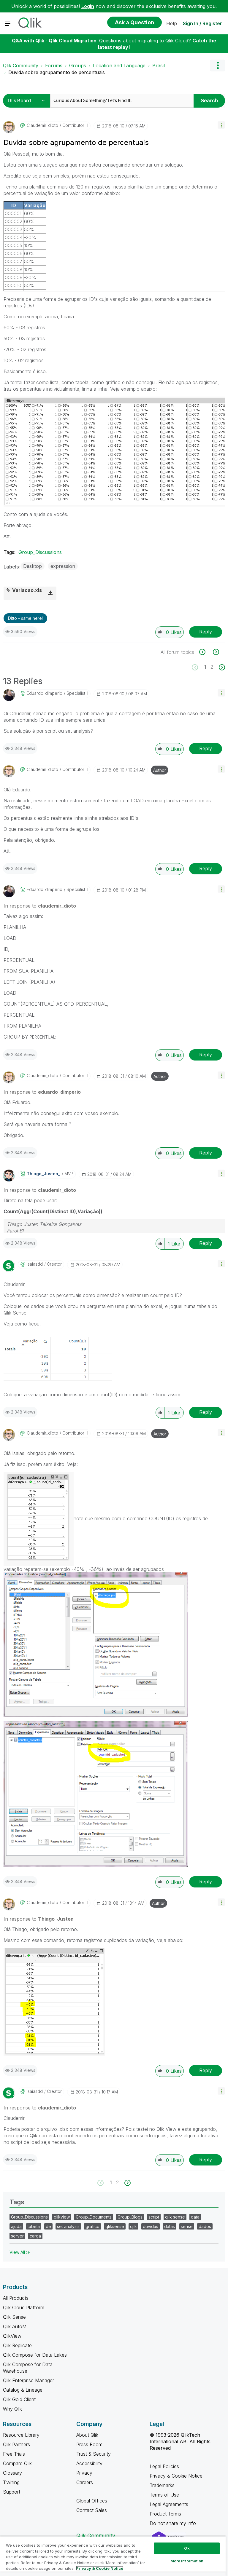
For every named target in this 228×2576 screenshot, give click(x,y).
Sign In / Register (202, 23)
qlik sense (175, 2216)
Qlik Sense (14, 2317)
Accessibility (89, 2463)
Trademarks (162, 2485)
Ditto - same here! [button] (25, 618)
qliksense (114, 2226)
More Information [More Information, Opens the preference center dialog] (187, 2561)
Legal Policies (164, 2466)
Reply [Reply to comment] (205, 748)
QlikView (12, 2336)
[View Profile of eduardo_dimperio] (44, 693)
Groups (77, 65)
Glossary (12, 2473)
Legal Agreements (169, 2504)
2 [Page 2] (211, 667)
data (195, 2216)
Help (171, 23)
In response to (40, 906)
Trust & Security (93, 2454)
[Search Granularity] (27, 101)
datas (169, 2226)
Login (87, 6)
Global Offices (91, 2501)
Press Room (89, 2444)
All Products (15, 2298)
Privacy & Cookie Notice (176, 2476)
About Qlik (87, 2435)
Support (11, 2492)
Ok (186, 2548)
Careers (84, 2482)
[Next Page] (221, 667)
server (17, 2235)
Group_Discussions (40, 552)
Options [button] (217, 65)
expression (62, 566)
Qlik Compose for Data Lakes (35, 2355)
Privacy (84, 2473)
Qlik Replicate (17, 2345)
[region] (113, 2556)
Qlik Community (20, 65)
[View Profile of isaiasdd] (35, 1264)
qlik (133, 2226)
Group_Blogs (130, 2216)
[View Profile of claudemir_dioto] (42, 125)
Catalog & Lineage (22, 2390)
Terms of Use (164, 2495)
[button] (221, 125)
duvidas (150, 2226)
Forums (53, 65)
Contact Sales (91, 2510)
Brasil (158, 65)
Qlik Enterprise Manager (28, 2380)
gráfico (92, 2226)
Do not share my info (173, 2523)
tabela (34, 2226)
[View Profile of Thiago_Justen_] (43, 1173)
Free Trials (14, 2454)
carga (35, 2235)
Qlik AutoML (16, 2326)
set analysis (68, 2226)
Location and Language (119, 65)
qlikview (62, 2216)
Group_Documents (94, 2216)
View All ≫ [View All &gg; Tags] (20, 2252)
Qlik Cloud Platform (23, 2307)
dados (205, 2226)
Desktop (32, 566)
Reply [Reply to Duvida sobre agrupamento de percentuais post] (205, 632)
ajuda (16, 2226)
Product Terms (165, 2514)
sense (187, 2226)
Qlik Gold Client (19, 2399)
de (48, 2226)
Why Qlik (12, 2409)
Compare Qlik (17, 2463)
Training (11, 2482)
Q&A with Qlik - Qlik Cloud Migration (54, 41)
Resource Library (21, 2435)
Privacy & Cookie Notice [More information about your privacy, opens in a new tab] (99, 2568)
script (153, 2216)
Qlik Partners (16, 2444)
